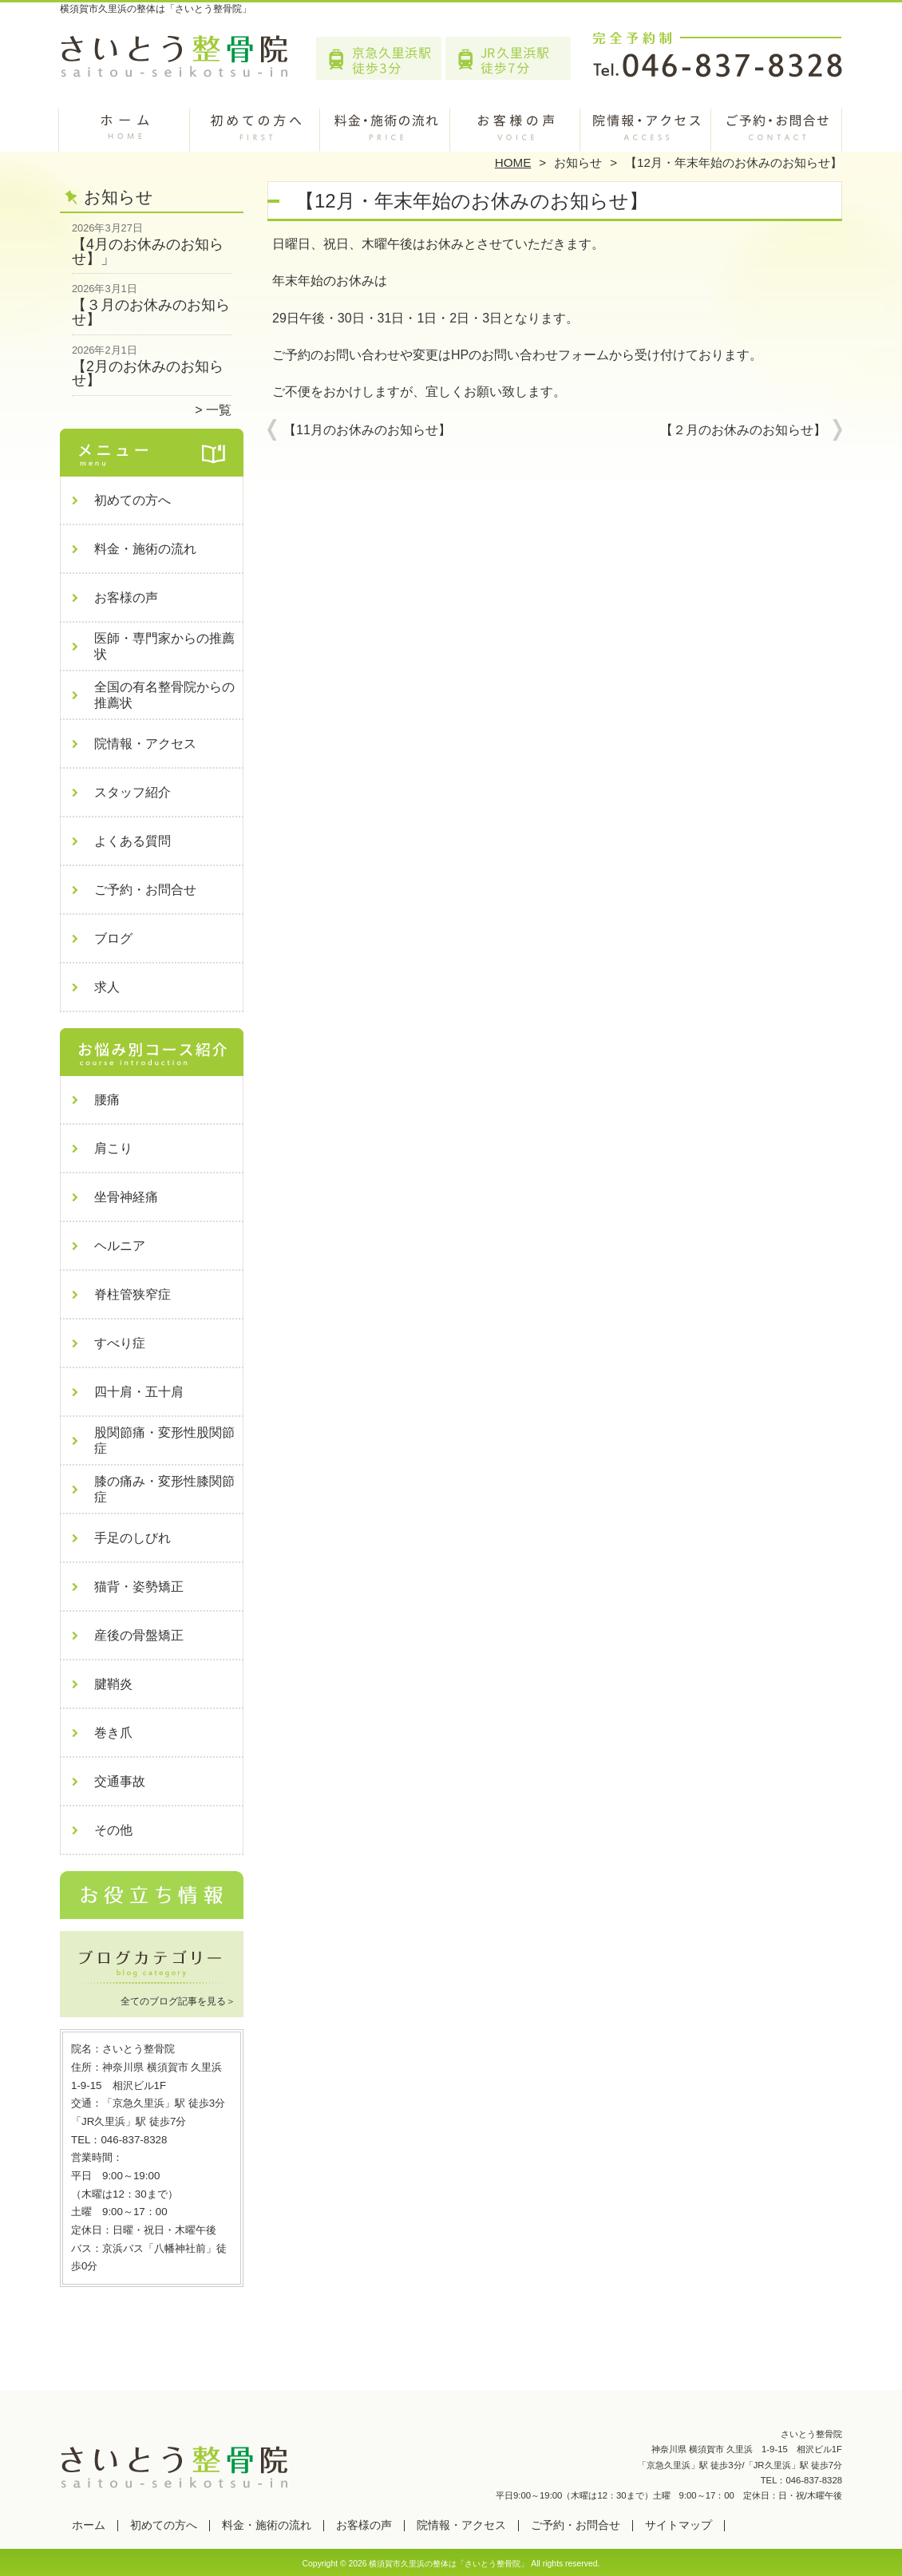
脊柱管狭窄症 (132, 1294)
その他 (113, 1830)
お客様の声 (516, 124)
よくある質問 (132, 841)
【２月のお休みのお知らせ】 (743, 430)
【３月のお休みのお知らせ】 (151, 312)
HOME (513, 162)
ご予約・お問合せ (776, 124)
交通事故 (119, 1781)
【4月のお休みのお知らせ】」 (148, 251)
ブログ (113, 938)
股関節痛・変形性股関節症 (164, 1440)
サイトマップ (678, 2525)
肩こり (113, 1148)
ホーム (125, 124)
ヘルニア (119, 1245)
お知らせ (578, 162)
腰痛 (107, 1099)
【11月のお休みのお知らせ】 (367, 430)
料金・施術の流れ (386, 124)
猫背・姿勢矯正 (139, 1586)
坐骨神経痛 (126, 1197)
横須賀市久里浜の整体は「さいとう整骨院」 (448, 2563)
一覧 (218, 410)
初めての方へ (256, 124)
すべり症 (119, 1343)
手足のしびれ (132, 1538)
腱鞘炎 (113, 1684)
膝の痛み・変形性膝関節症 (164, 1489)
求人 (107, 987)
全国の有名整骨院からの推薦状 (164, 695)
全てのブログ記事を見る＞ (178, 2001)
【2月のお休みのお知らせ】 (148, 373)
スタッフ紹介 (132, 792)
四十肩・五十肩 (139, 1392)
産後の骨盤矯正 (139, 1635)
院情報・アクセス (646, 124)
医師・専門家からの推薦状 (164, 646)
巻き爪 (113, 1732)
